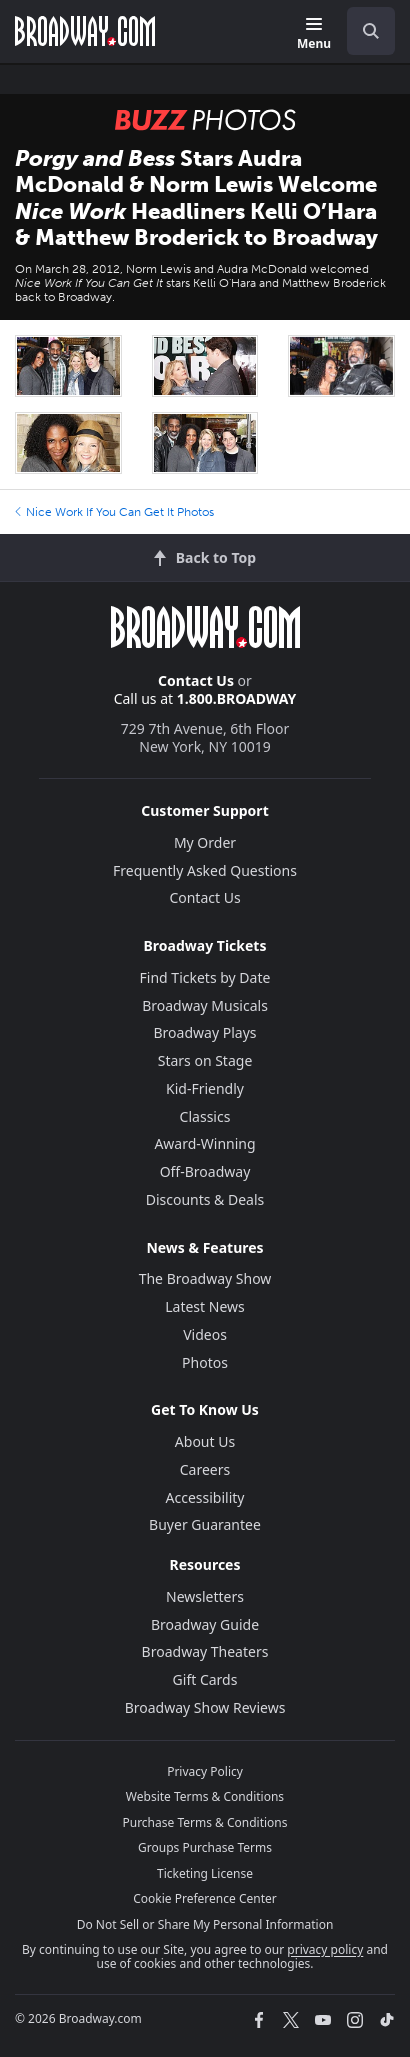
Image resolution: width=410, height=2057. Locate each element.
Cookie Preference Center (205, 1898)
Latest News (205, 1306)
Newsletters (205, 1596)
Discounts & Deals (205, 1199)
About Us (205, 1441)
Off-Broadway (205, 1171)
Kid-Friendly (205, 1088)
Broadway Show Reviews (205, 1707)
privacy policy (325, 1949)
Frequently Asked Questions (205, 870)
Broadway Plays (205, 1032)
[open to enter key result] (371, 31)
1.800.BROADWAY (237, 698)
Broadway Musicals (205, 1005)
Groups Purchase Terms (205, 1847)
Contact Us (196, 680)
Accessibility (205, 1497)
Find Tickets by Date (205, 977)
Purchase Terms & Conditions (204, 1822)
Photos (205, 1362)
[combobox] (363, 31)
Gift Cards (205, 1679)
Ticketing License (205, 1873)
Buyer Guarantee (205, 1524)
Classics (205, 1116)
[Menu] (314, 34)
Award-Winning (204, 1143)
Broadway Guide (205, 1624)
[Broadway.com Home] (85, 31)
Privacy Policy (205, 1771)
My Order (205, 842)
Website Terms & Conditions (205, 1796)
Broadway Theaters (205, 1651)
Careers (205, 1469)
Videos (205, 1334)
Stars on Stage (205, 1060)
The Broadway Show (205, 1278)
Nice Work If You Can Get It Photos (114, 512)
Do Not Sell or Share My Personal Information (205, 1924)
